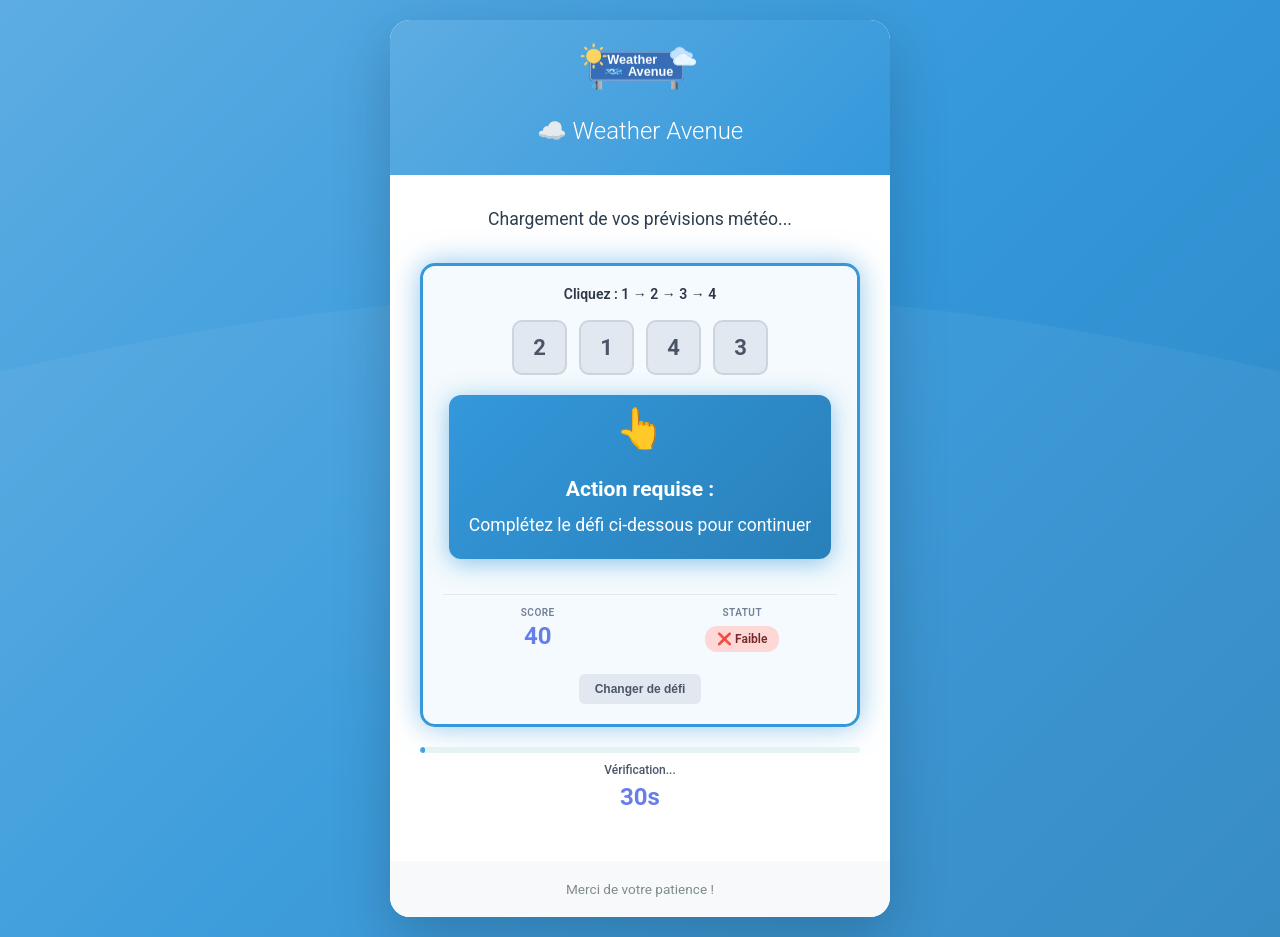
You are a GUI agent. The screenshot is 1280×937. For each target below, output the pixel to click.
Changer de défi (640, 689)
